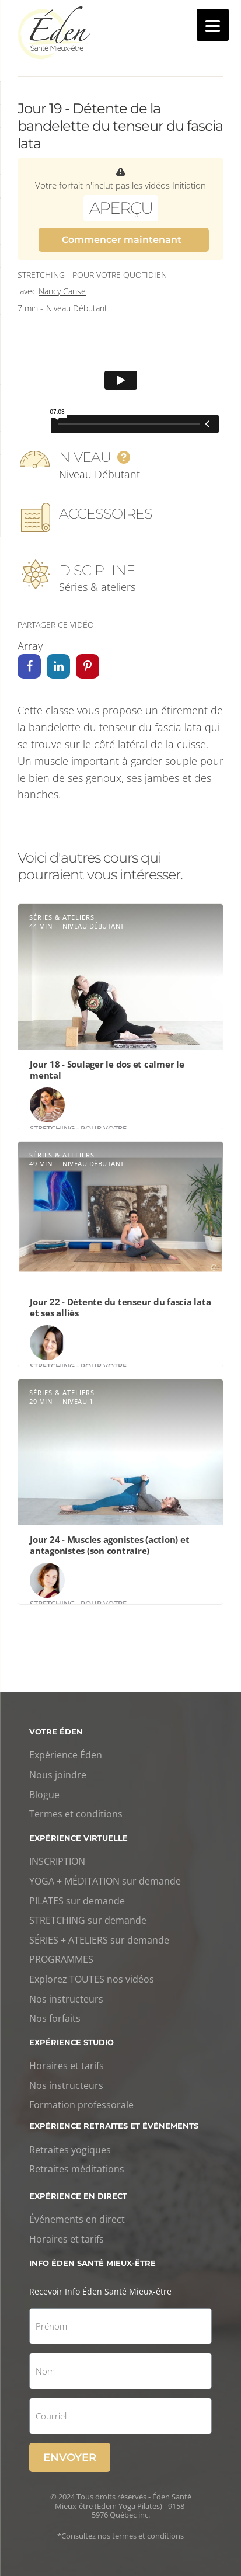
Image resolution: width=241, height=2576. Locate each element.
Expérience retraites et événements (113, 2125)
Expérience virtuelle (78, 1838)
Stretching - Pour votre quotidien (92, 274)
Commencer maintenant (121, 239)
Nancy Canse (62, 291)
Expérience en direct (78, 2195)
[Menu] (213, 25)
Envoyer (69, 2457)
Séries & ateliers (97, 587)
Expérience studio (71, 2042)
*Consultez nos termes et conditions (120, 2535)
